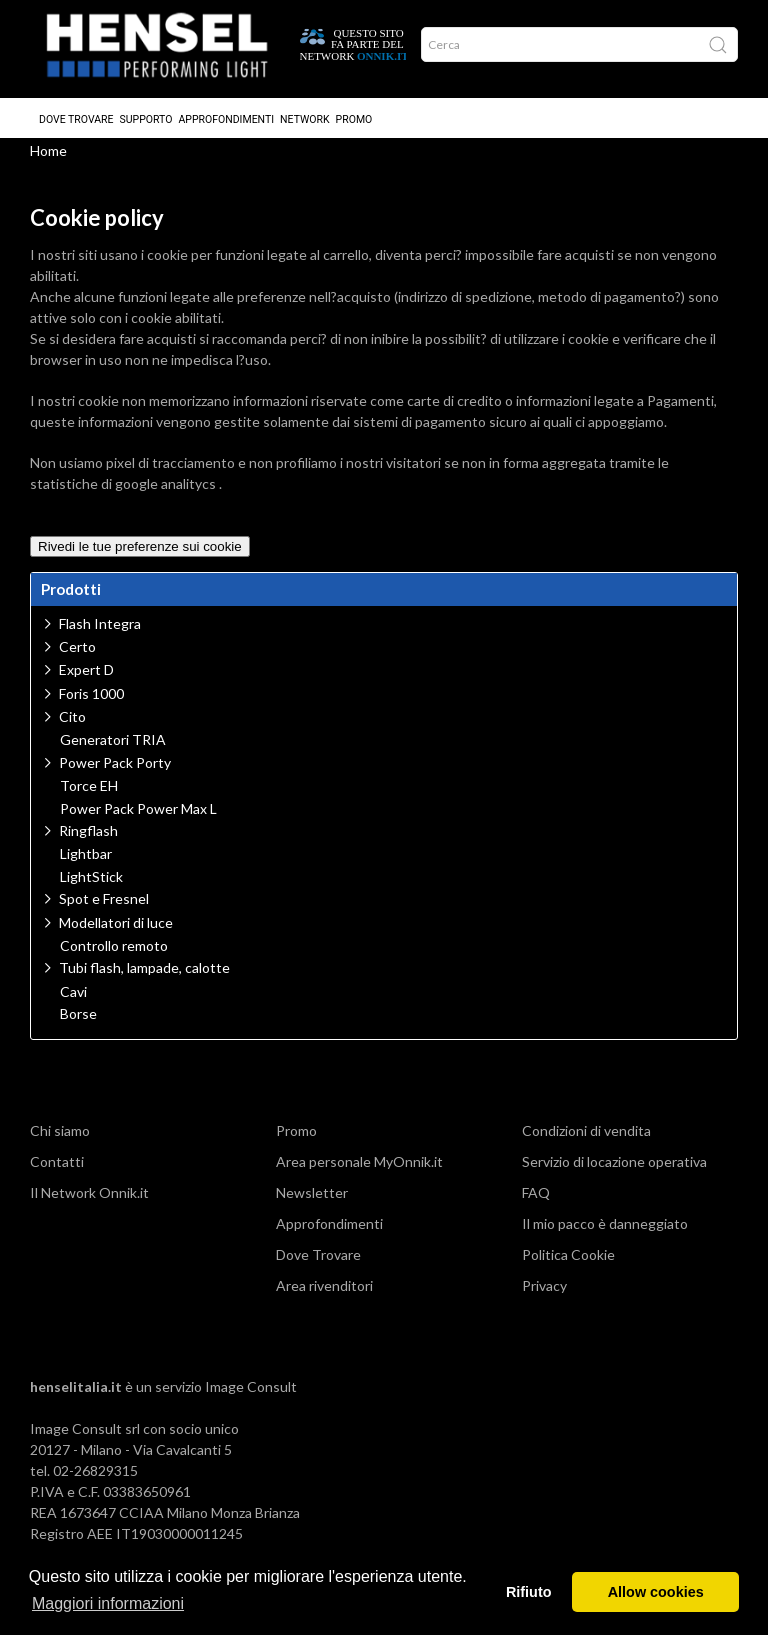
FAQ (536, 1202)
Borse (78, 1024)
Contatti (57, 1171)
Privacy (544, 1295)
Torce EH (89, 796)
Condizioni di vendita (586, 1140)
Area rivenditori (324, 1295)
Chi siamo (60, 1140)
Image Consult (251, 1396)
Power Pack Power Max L (138, 819)
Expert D (86, 679)
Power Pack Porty (115, 772)
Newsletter (312, 1202)
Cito (72, 726)
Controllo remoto (114, 956)
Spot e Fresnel (104, 908)
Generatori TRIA (113, 750)
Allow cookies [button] (656, 1592)
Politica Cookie (568, 1264)
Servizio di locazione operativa (614, 1171)
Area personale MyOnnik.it (359, 1171)
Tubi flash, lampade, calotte (144, 977)
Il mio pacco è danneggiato (605, 1233)
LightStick (91, 887)
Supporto (146, 111)
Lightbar (86, 864)
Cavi (73, 1002)
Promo (354, 111)
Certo (77, 656)
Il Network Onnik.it (89, 1202)
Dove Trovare (76, 111)
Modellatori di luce (116, 932)
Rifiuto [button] (529, 1592)
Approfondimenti (226, 111)
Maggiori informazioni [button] (108, 1603)
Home (48, 160)
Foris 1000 (91, 703)
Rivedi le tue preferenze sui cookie (140, 556)
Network (305, 111)
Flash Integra (100, 633)
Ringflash (88, 840)
